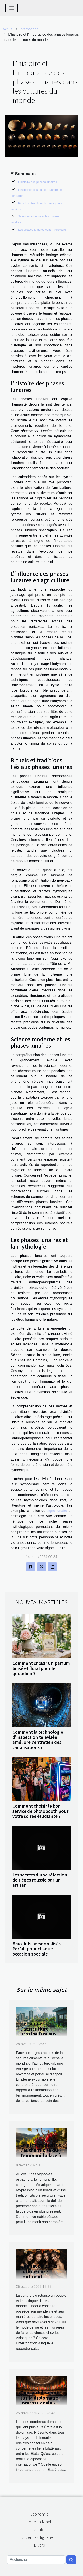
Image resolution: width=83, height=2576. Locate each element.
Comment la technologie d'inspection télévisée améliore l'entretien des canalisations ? (37, 1739)
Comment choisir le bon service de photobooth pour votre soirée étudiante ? (40, 1811)
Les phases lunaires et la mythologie (42, 229)
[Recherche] (36, 2559)
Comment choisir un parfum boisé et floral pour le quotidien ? (41, 1668)
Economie (39, 2514)
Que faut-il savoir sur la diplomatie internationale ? (39, 2397)
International (29, 29)
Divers (39, 2545)
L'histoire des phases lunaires (37, 182)
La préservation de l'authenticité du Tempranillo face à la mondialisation (41, 2152)
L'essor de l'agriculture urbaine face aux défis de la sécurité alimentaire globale (42, 2034)
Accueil (8, 29)
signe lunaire (57, 1511)
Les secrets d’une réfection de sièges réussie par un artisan (39, 1880)
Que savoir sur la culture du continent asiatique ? (38, 2274)
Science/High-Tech (39, 2537)
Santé (39, 2529)
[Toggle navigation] (11, 8)
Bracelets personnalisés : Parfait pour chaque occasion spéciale (37, 1948)
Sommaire (25, 173)
